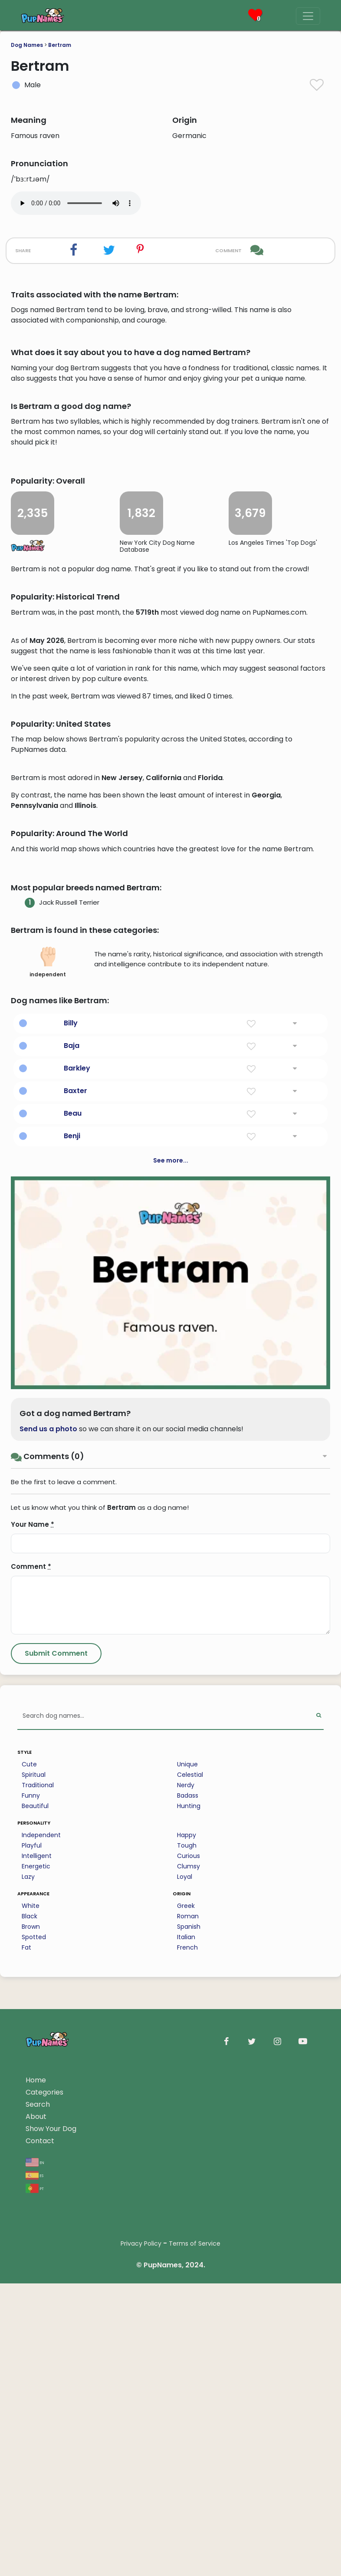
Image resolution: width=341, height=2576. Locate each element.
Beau (73, 1608)
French (187, 2442)
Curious (188, 2350)
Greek (186, 2400)
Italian (186, 2432)
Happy (186, 2330)
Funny (31, 2290)
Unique (187, 2259)
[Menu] (308, 16)
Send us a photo (48, 1924)
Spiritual (34, 2269)
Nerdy (185, 2280)
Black (29, 2411)
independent (48, 1457)
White (30, 2400)
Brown (31, 2421)
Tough (187, 2340)
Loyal (184, 2371)
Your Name (32, 2019)
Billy (71, 1518)
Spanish (188, 2421)
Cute (29, 2259)
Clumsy (188, 2361)
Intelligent (37, 2350)
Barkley (77, 1563)
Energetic (36, 2361)
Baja (71, 1540)
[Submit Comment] (56, 2148)
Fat (26, 2442)
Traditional (38, 2280)
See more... (170, 1655)
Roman (188, 2411)
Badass (187, 2290)
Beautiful (35, 2300)
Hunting (188, 2300)
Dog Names (27, 45)
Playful (32, 2340)
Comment (31, 2061)
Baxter (75, 1586)
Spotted (34, 2432)
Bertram (59, 45)
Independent (41, 2330)
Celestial (190, 2269)
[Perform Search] (319, 2211)
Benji (72, 1631)
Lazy (28, 2371)
